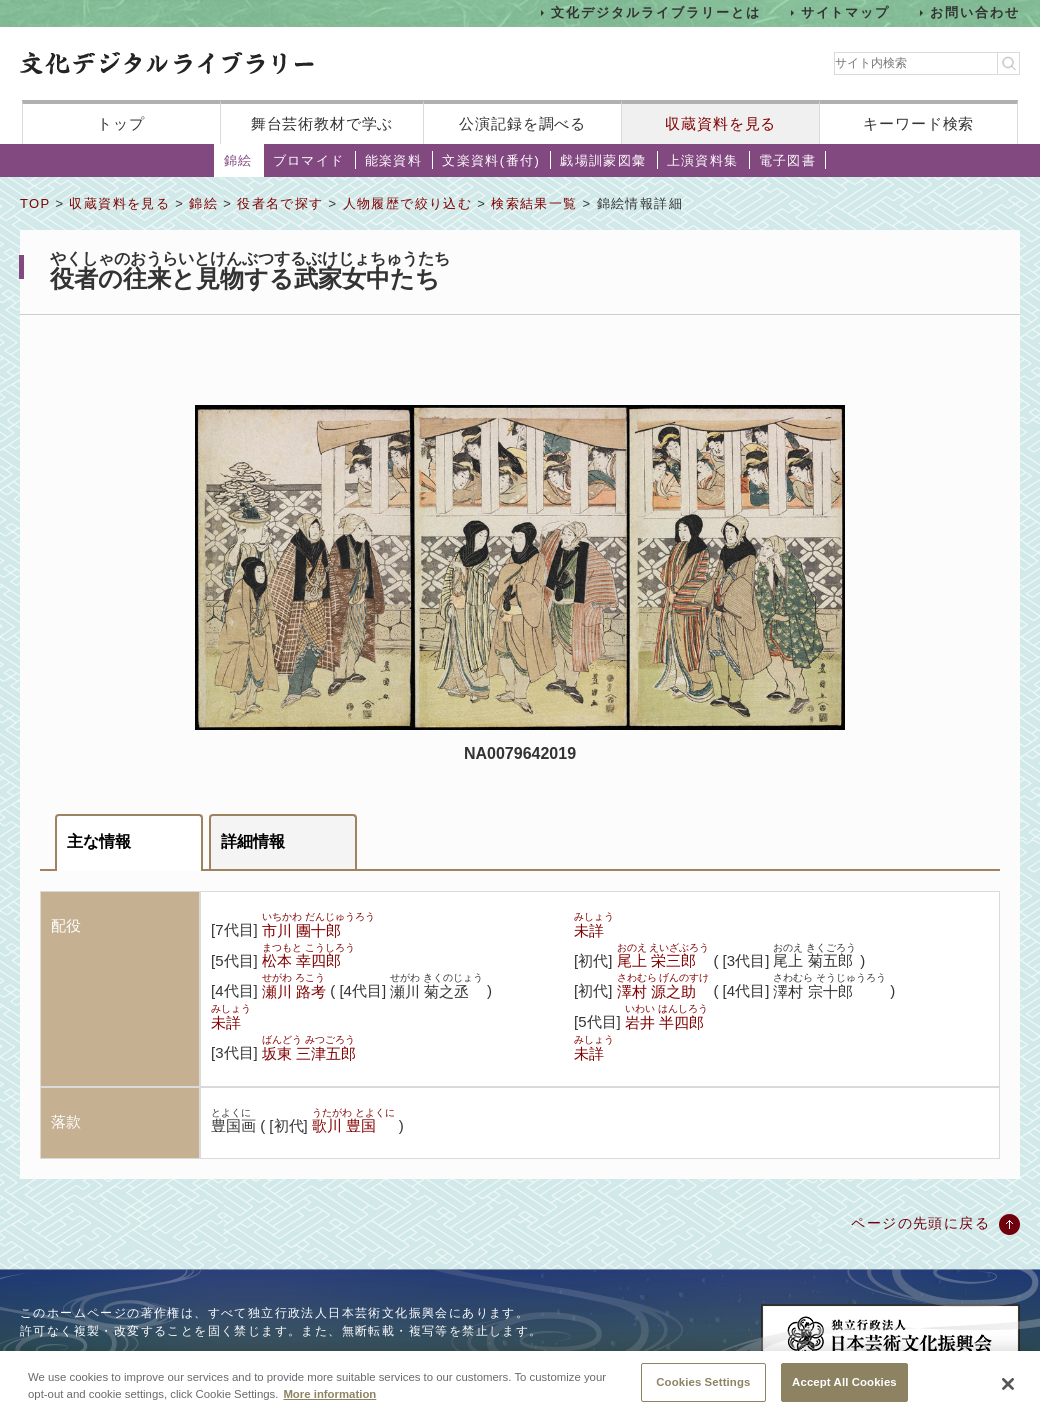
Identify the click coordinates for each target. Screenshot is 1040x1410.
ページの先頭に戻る (920, 1223)
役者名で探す (280, 203)
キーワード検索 (918, 123)
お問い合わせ (975, 12)
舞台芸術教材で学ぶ (322, 123)
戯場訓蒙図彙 (603, 160)
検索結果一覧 (534, 203)
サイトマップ (846, 12)
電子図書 (788, 160)
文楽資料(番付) (491, 160)
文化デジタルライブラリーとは (655, 12)
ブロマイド (309, 160)
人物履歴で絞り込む (408, 203)
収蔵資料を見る (720, 123)
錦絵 (238, 160)
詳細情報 (253, 841)
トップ (121, 123)
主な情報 (99, 841)
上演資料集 (703, 160)
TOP (35, 203)
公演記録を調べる (522, 123)
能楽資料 (394, 160)
